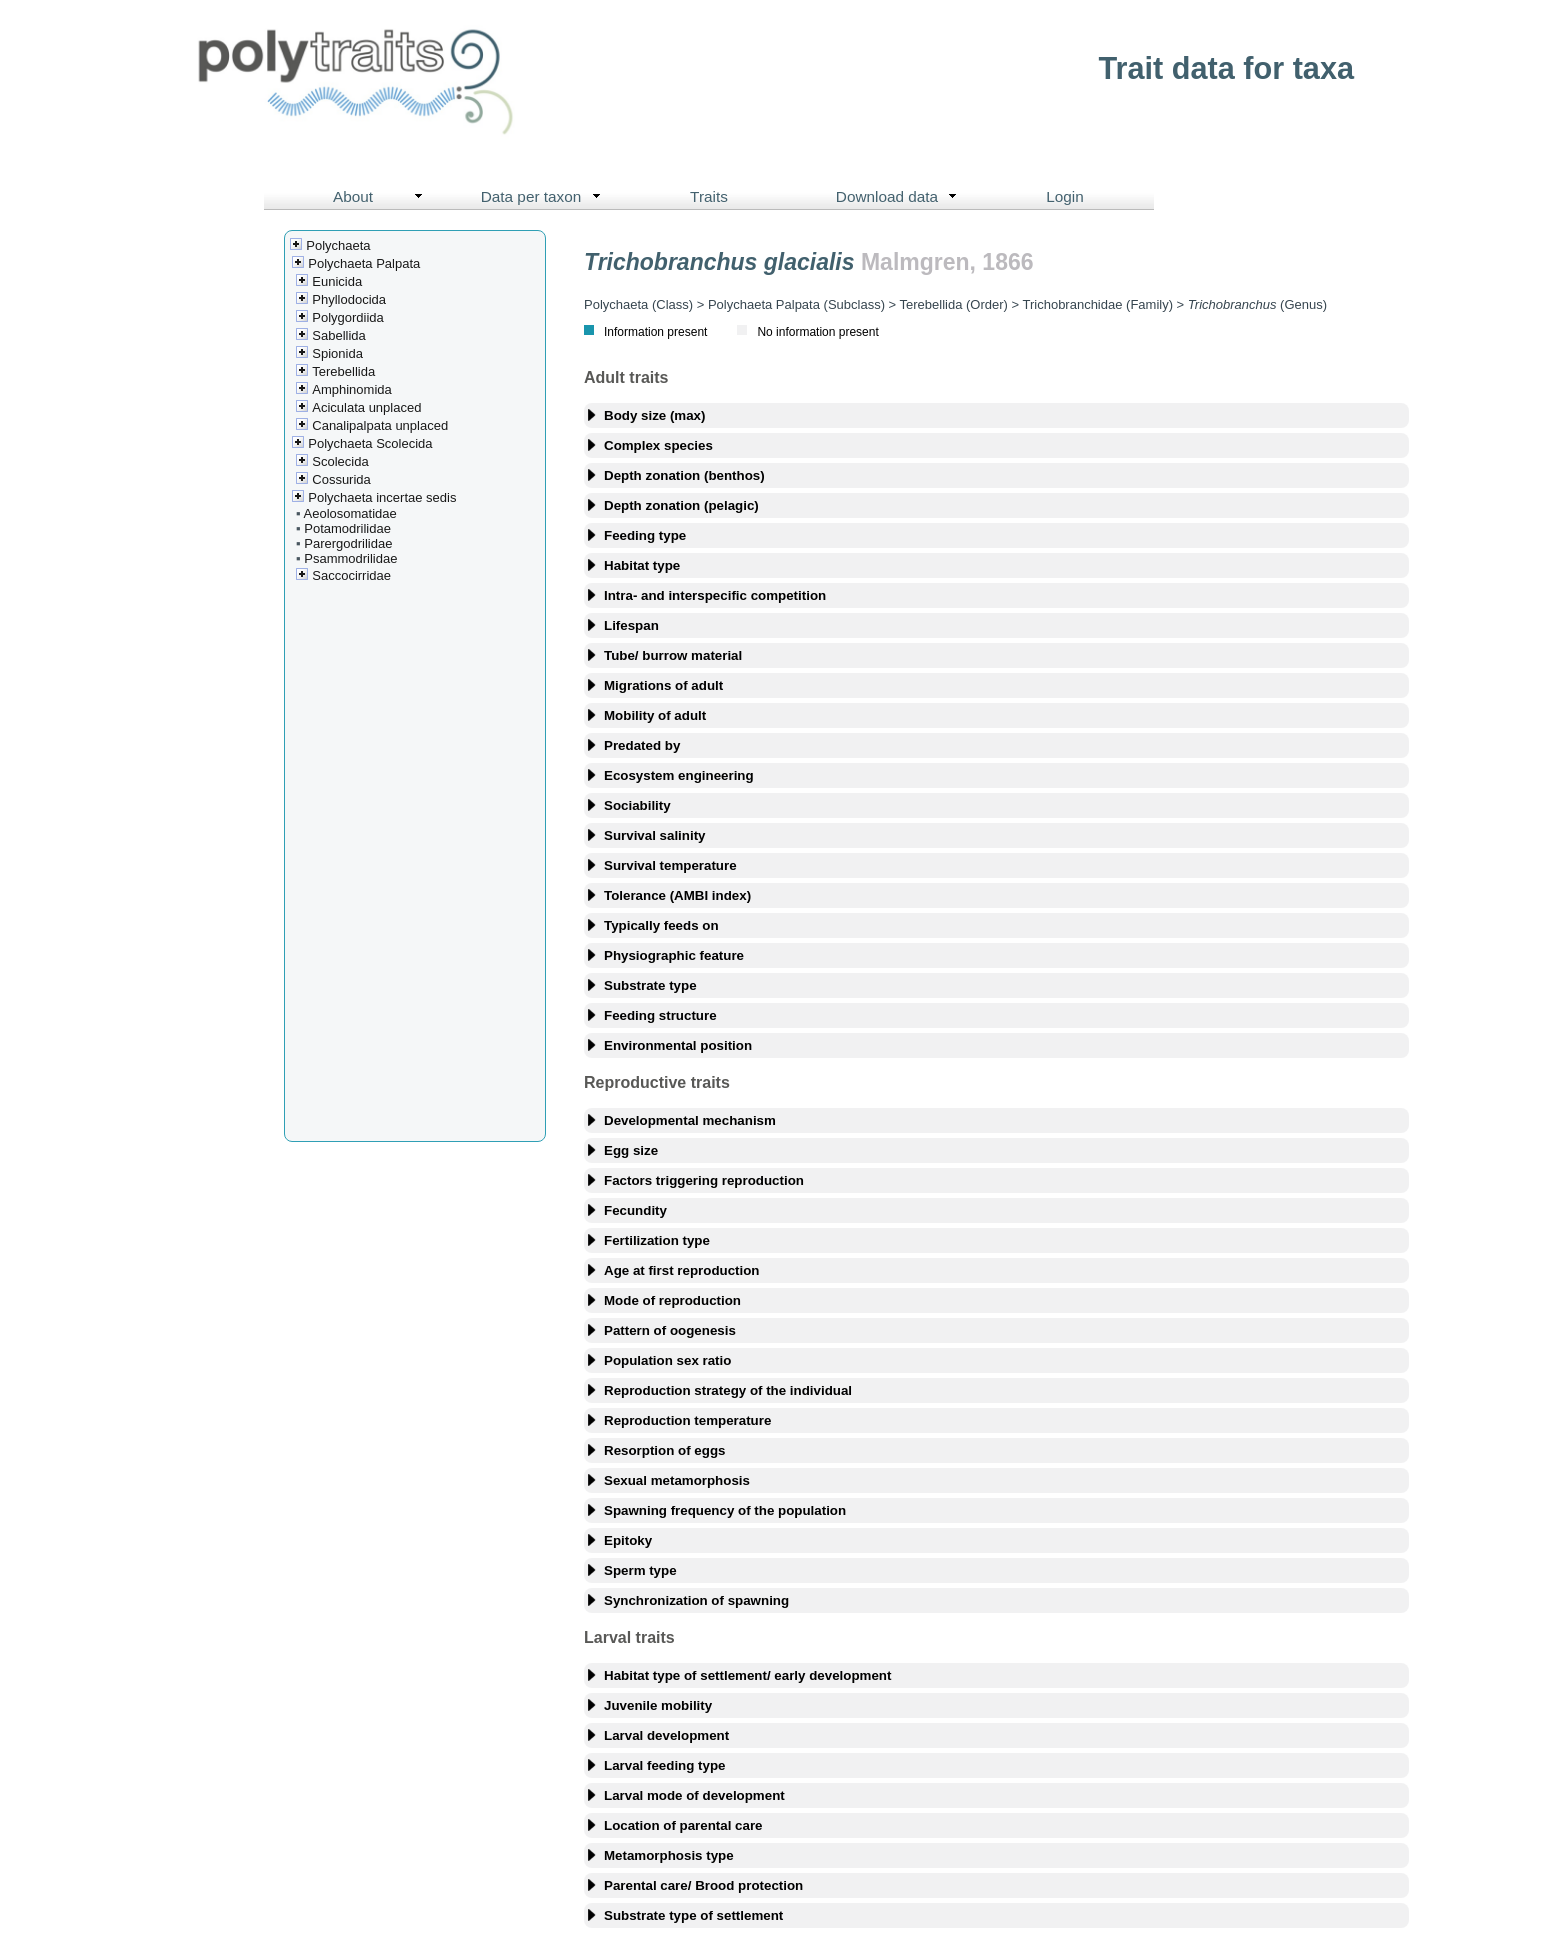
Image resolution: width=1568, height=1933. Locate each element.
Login (1065, 196)
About (382, 197)
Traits (709, 196)
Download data (901, 197)
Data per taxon (545, 197)
